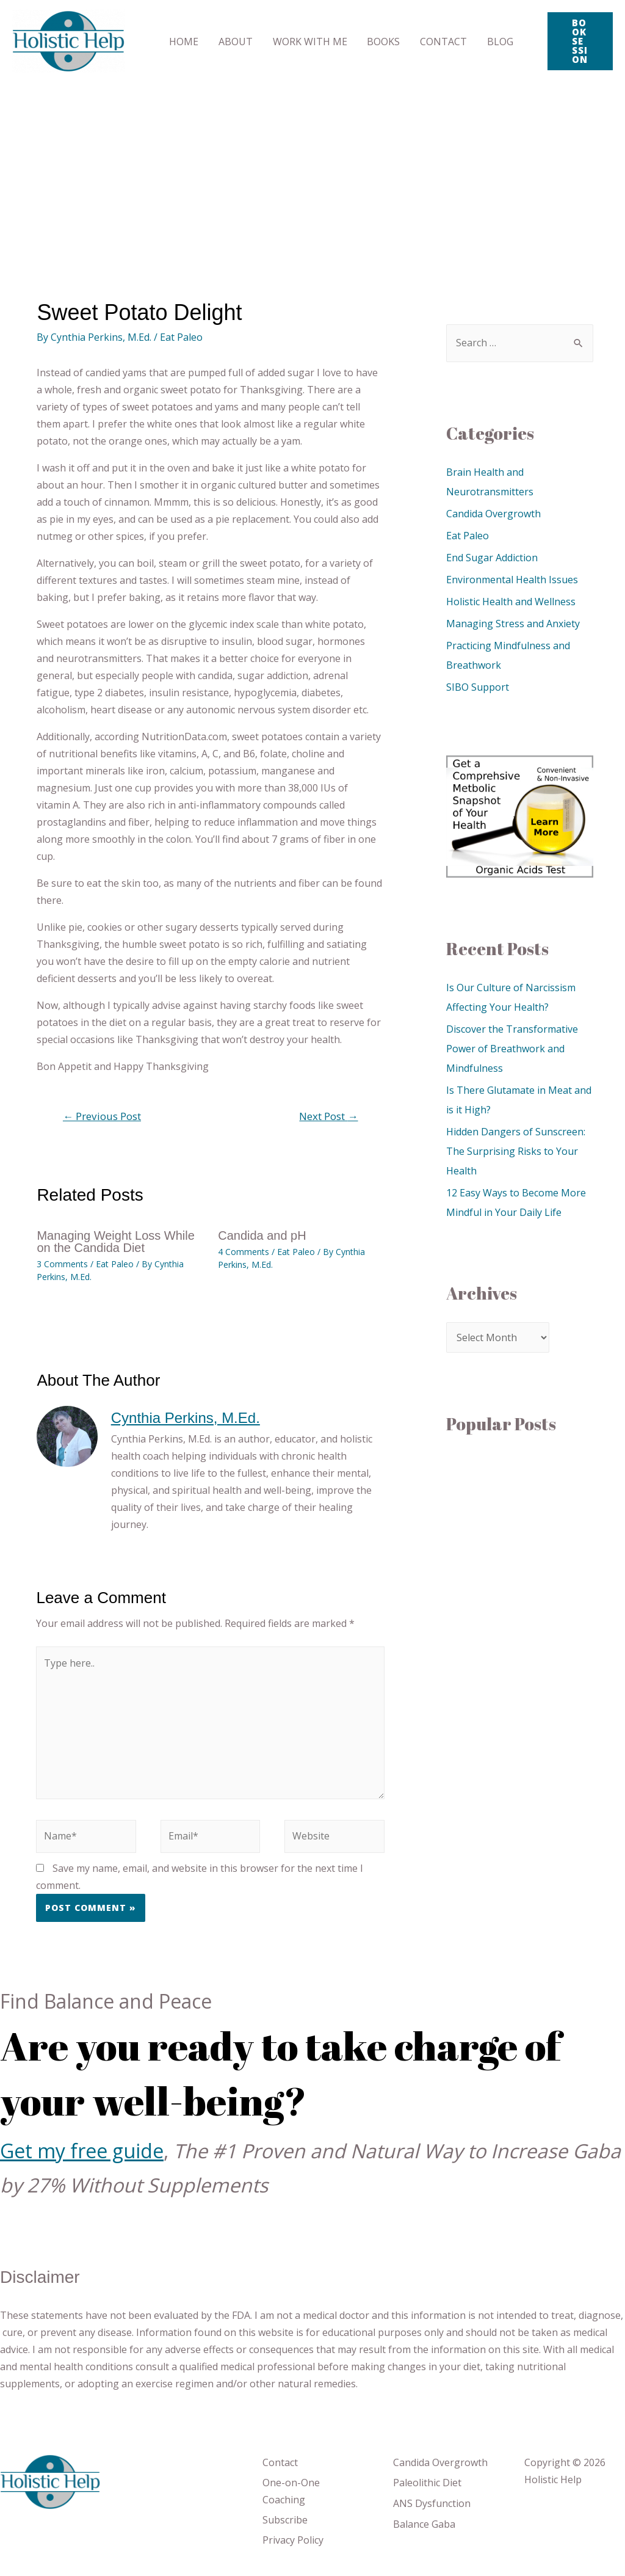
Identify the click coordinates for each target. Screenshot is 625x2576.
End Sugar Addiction (492, 557)
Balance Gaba (424, 2524)
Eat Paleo (181, 337)
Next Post (328, 1116)
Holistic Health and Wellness (511, 601)
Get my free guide (82, 2151)
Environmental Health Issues (512, 579)
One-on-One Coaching (291, 2491)
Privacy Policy (292, 2540)
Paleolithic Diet (427, 2483)
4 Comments (243, 1251)
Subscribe (285, 2520)
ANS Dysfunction (432, 2503)
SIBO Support (477, 687)
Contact (280, 2462)
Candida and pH (262, 1235)
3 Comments (62, 1264)
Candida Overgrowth (493, 513)
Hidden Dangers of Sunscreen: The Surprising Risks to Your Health (515, 1151)
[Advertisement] (312, 174)
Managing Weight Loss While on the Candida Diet (116, 1241)
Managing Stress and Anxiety (513, 623)
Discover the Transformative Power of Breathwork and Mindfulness (512, 1048)
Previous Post (102, 1116)
